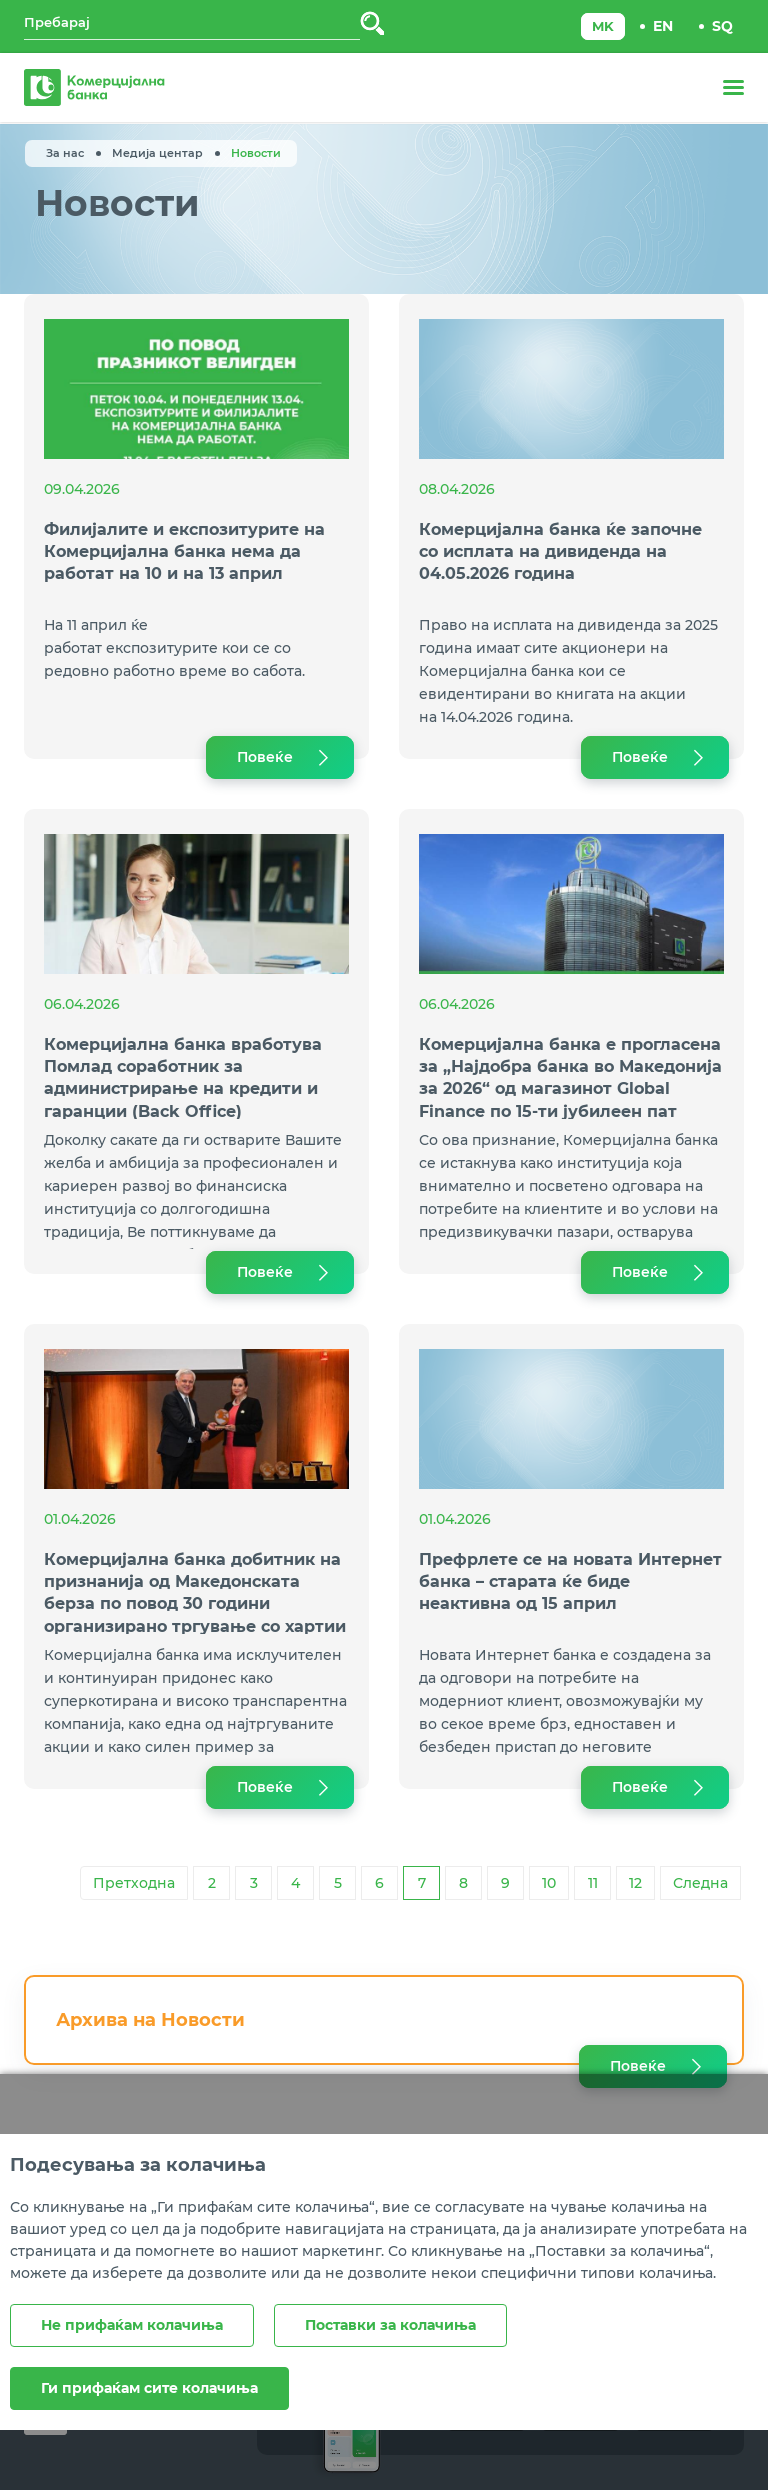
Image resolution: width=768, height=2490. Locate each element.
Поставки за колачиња (390, 2325)
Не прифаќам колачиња (132, 2325)
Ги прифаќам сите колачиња (149, 2388)
